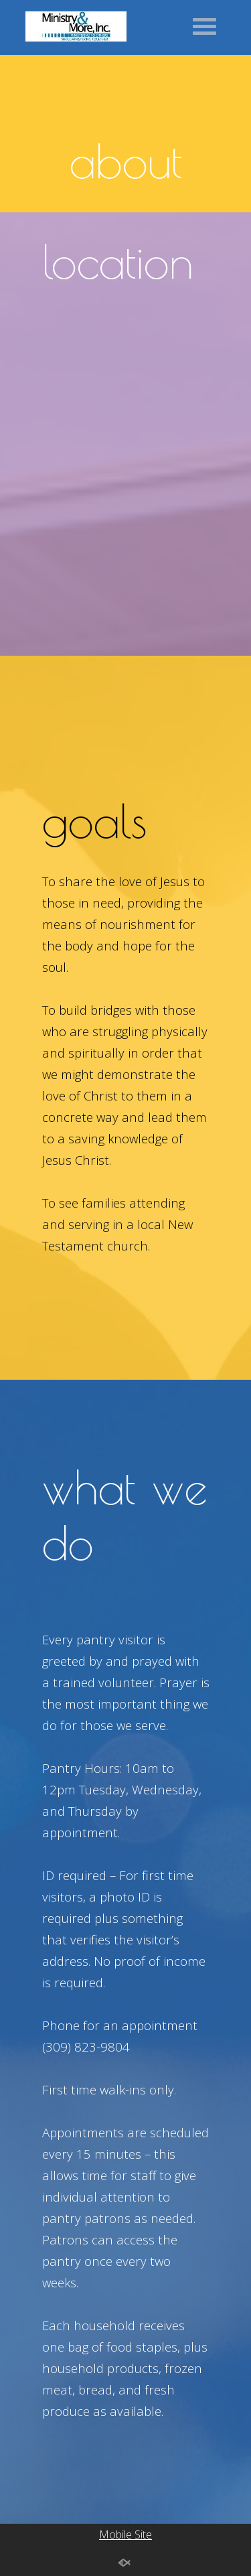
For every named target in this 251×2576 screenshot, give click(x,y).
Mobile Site (125, 2534)
